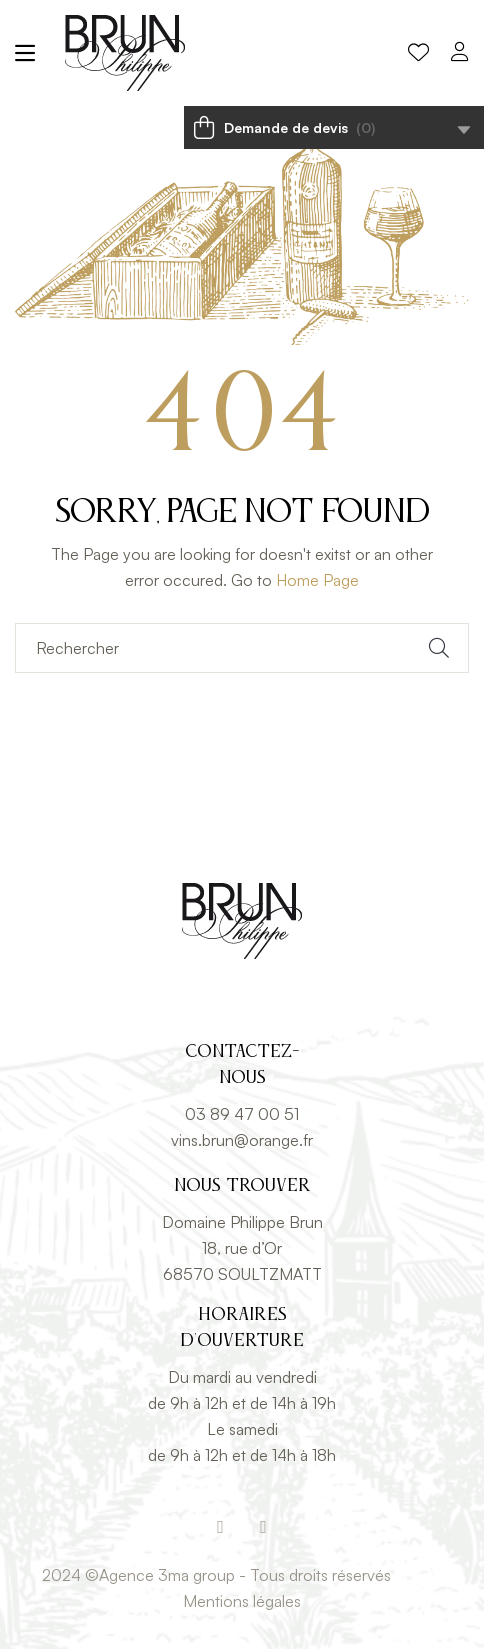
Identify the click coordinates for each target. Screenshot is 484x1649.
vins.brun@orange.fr (242, 1140)
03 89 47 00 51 (242, 1114)
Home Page (317, 580)
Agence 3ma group (167, 1575)
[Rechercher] (242, 648)
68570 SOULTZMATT (242, 1274)
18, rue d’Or (242, 1248)
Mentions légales (242, 1601)
